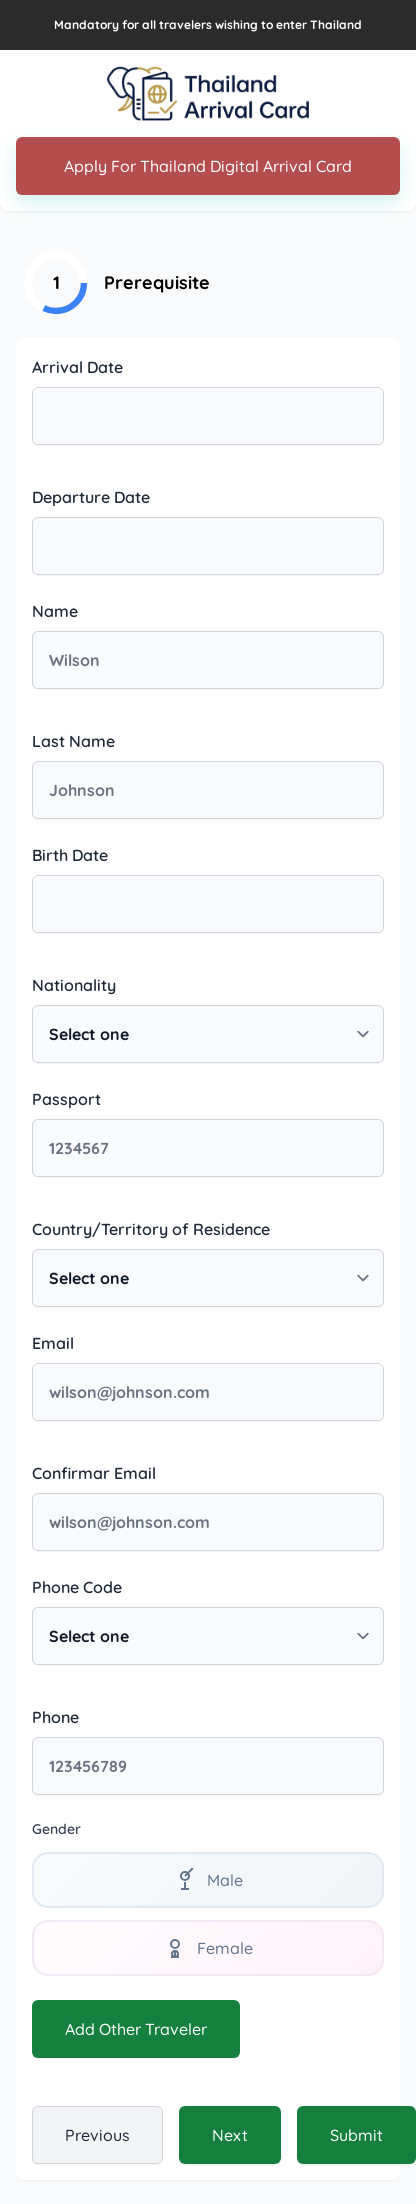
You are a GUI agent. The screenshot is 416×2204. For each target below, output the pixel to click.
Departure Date (91, 497)
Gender (56, 1829)
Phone (55, 1717)
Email (53, 1343)
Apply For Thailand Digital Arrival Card (208, 166)
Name (55, 611)
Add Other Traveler (136, 2029)
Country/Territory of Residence (151, 1229)
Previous (97, 2135)
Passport (66, 1099)
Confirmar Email (94, 1473)
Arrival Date (77, 367)
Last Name (73, 741)
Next (230, 2135)
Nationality (74, 985)
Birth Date (70, 855)
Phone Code (77, 1587)
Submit (356, 2135)
